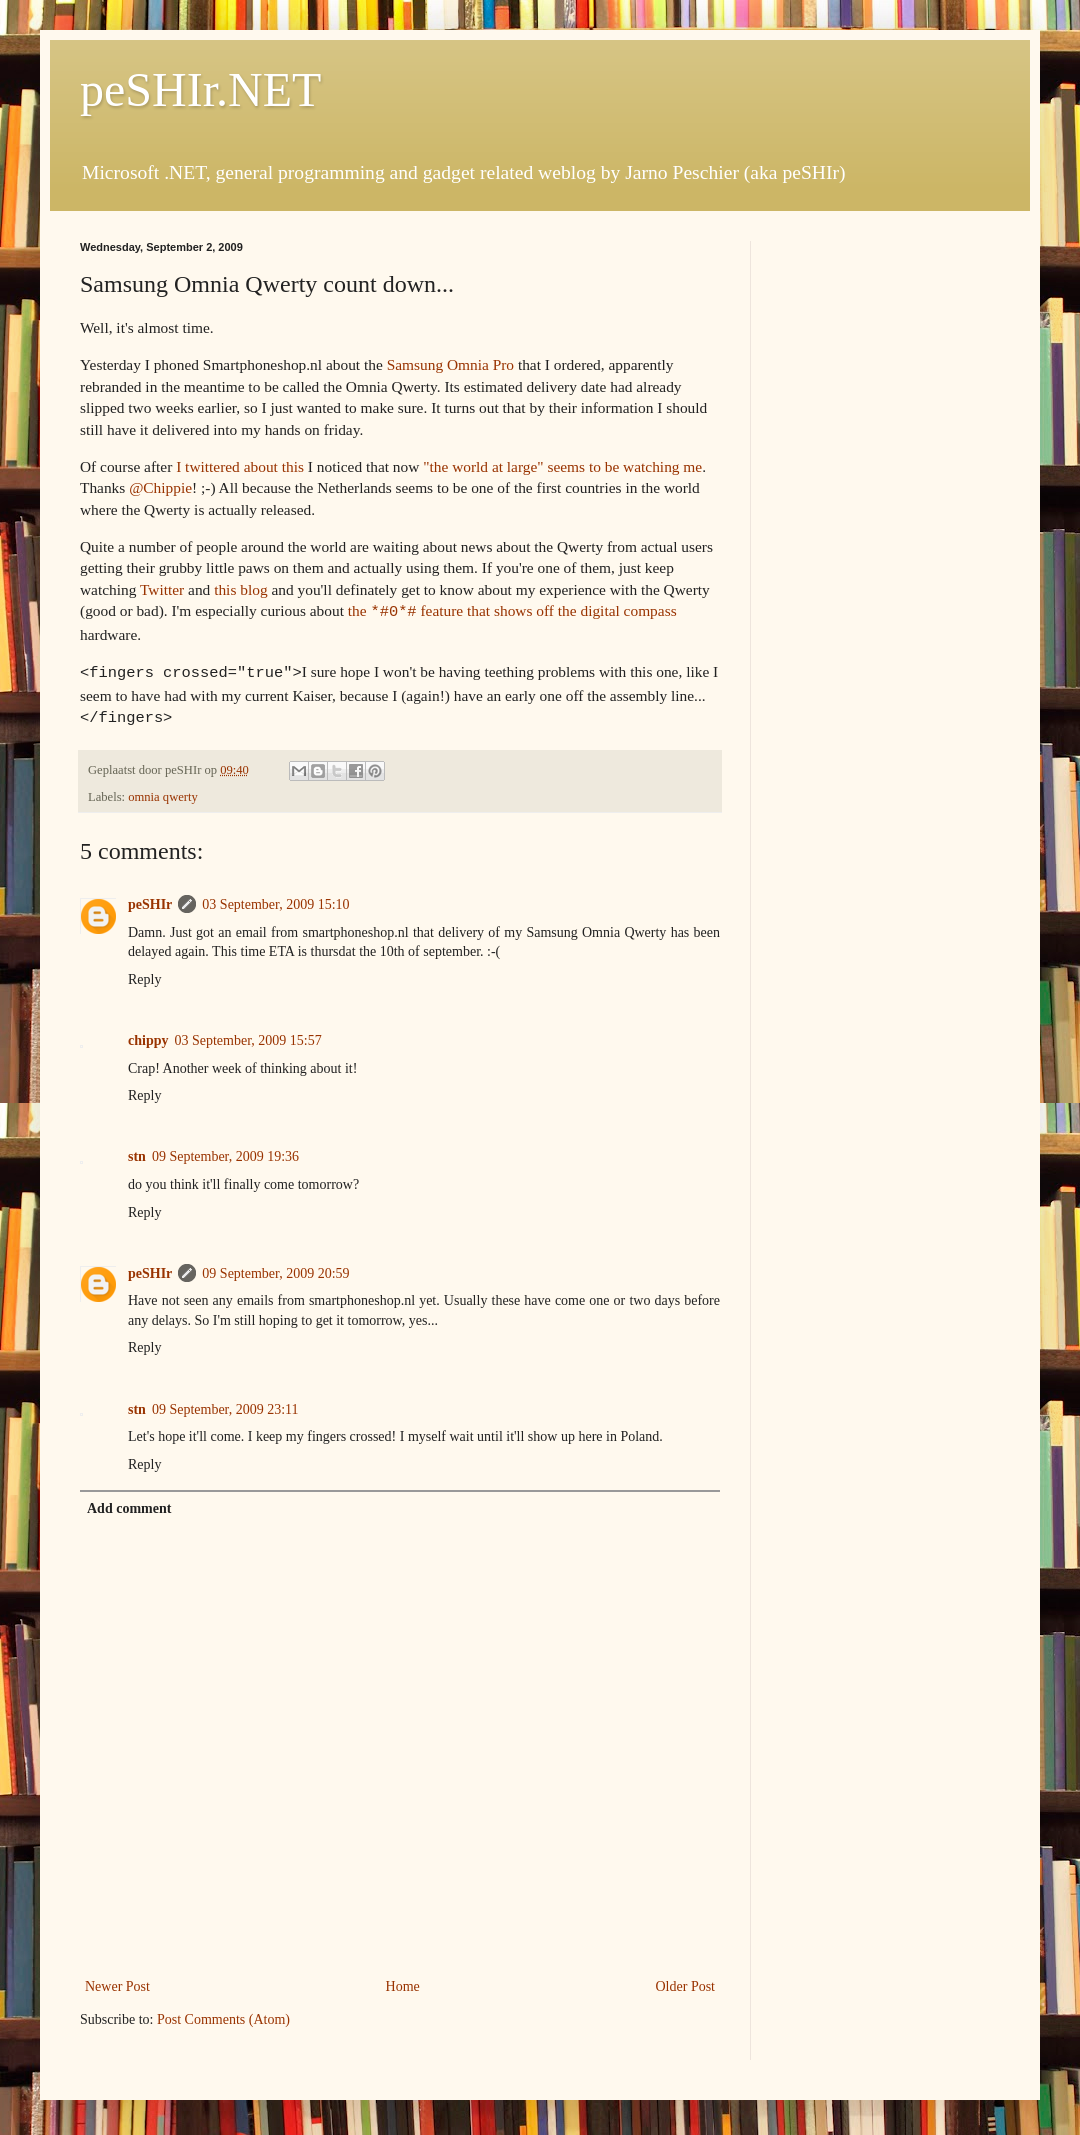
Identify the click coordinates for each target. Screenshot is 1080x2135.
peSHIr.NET (200, 89)
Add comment (129, 1502)
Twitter (162, 589)
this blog (240, 589)
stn (137, 1150)
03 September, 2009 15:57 (247, 1034)
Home (403, 1980)
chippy (148, 1034)
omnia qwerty (163, 791)
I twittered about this (240, 466)
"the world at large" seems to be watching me (562, 466)
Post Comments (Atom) (223, 2013)
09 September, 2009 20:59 (275, 1267)
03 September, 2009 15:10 (275, 898)
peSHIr (150, 898)
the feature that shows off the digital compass (512, 610)
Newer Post (117, 1980)
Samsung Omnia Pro (450, 364)
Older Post (686, 1980)
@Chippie (160, 487)
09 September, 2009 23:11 (225, 1403)
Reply (144, 973)
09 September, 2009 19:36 (225, 1150)
